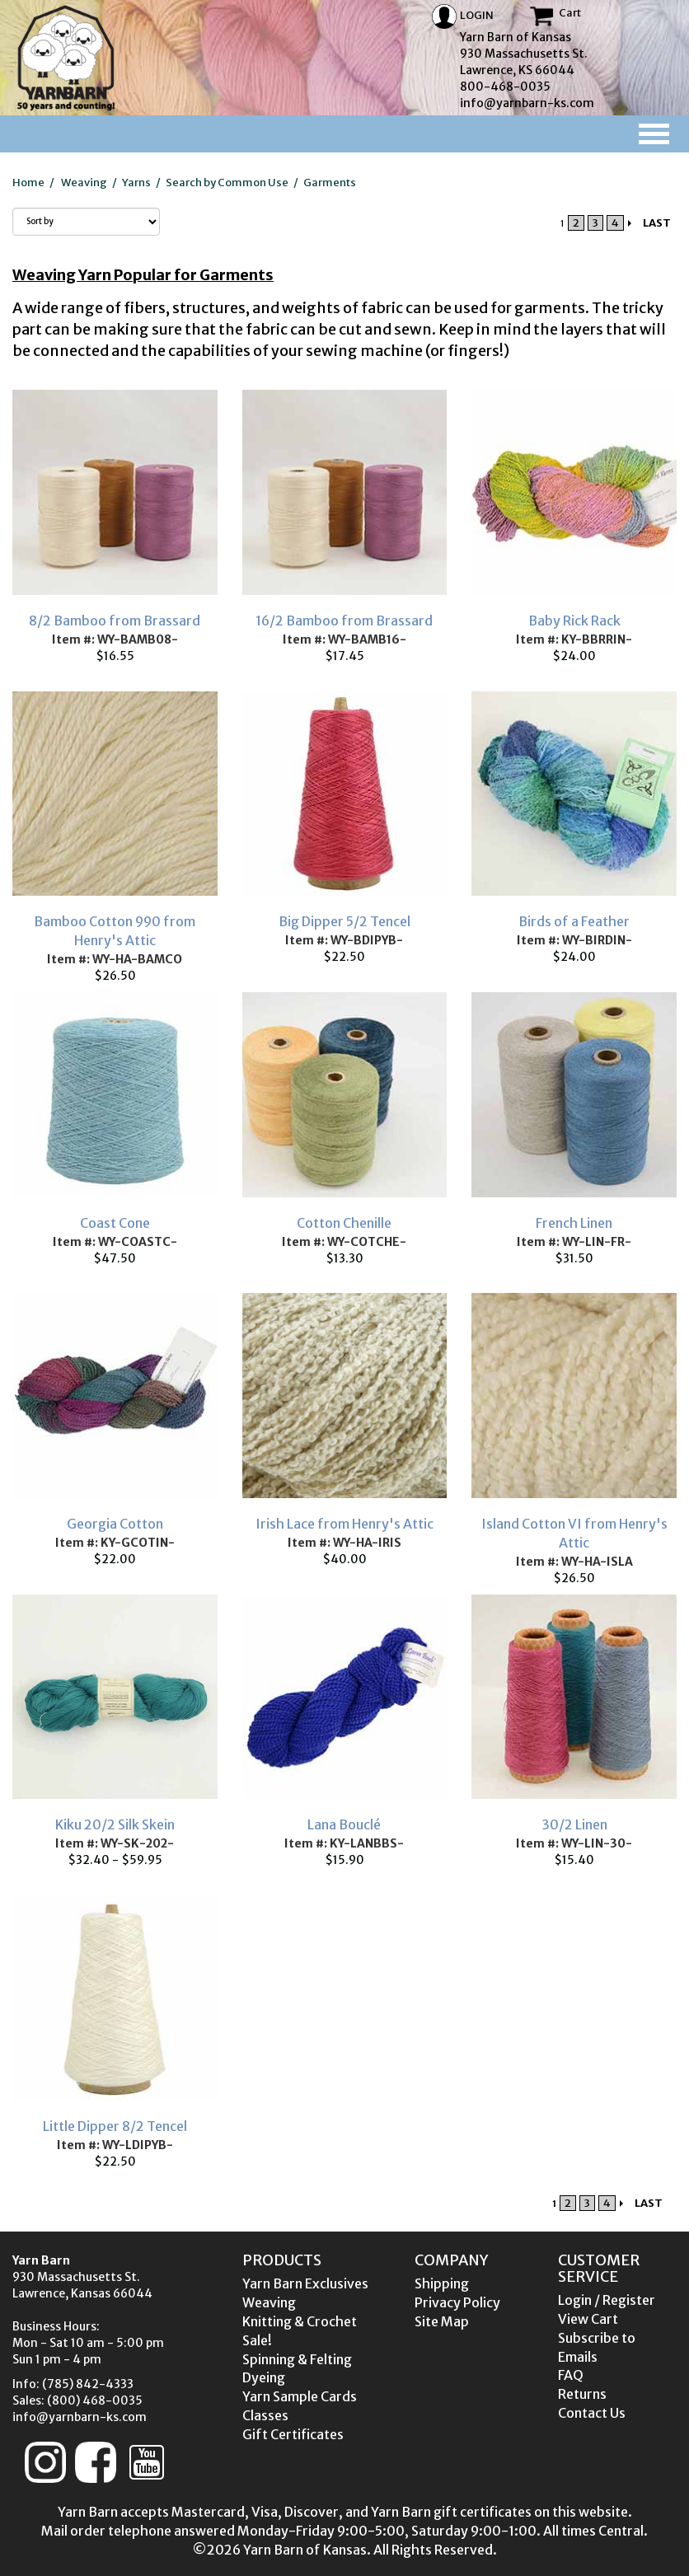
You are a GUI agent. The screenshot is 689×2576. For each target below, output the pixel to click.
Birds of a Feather (574, 921)
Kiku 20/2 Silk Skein (115, 1824)
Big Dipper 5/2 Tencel (344, 921)
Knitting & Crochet (299, 2321)
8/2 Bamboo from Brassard (114, 620)
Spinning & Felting (297, 2359)
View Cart (588, 2319)
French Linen (574, 1223)
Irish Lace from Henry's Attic (344, 1523)
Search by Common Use (227, 183)
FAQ (571, 2375)
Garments (329, 183)
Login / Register (606, 2300)
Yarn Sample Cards (299, 2396)
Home (28, 183)
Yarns (136, 183)
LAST (657, 223)
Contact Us (592, 2413)
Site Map (442, 2321)
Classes (265, 2415)
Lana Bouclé (344, 1824)
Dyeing (263, 2377)
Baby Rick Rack (574, 620)
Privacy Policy (457, 2302)
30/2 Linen (574, 1824)
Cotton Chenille (344, 1223)
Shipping (442, 2283)
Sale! (257, 2340)
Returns (582, 2394)
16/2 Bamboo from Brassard (344, 620)
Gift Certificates (293, 2434)
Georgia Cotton (115, 1523)
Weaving (84, 183)
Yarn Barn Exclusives (305, 2283)
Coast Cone (115, 1223)
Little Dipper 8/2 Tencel (115, 2126)
